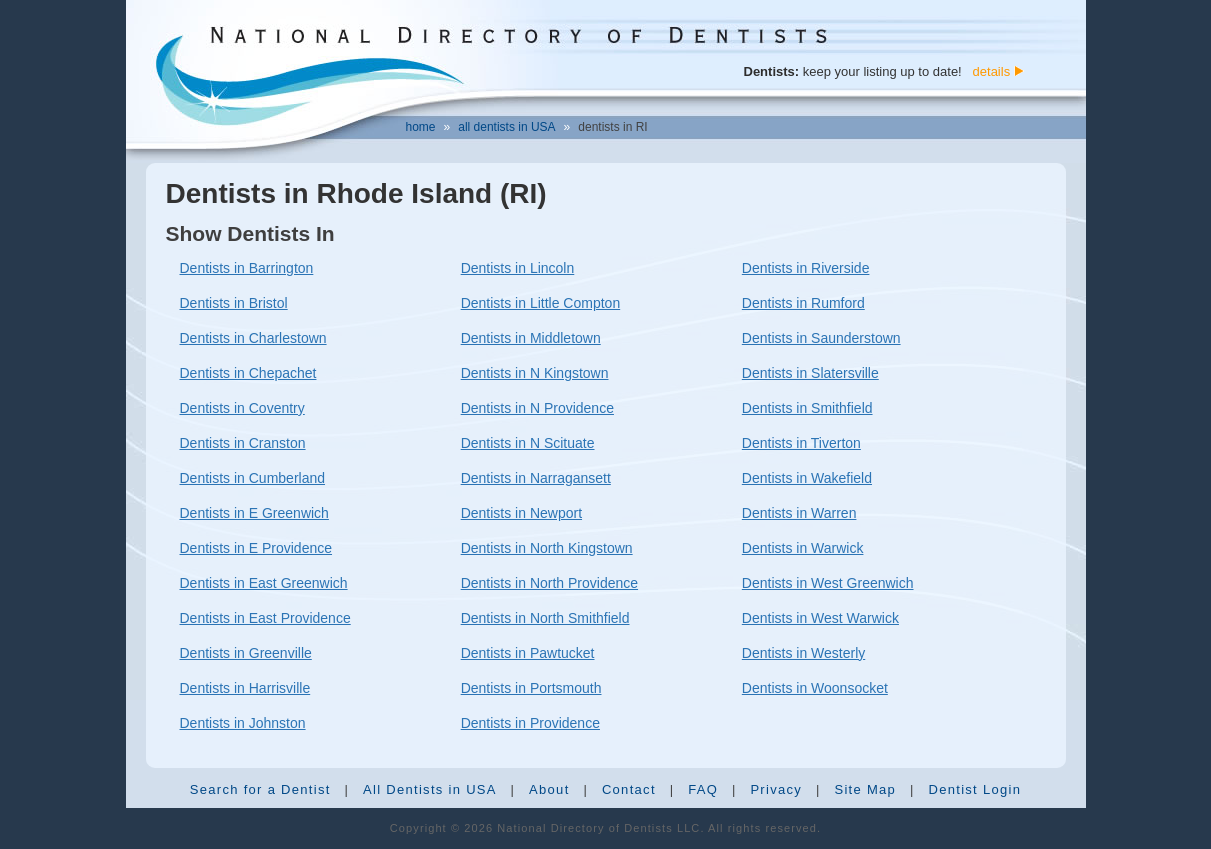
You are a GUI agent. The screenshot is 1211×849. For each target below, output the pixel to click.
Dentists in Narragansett (536, 478)
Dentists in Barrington (247, 268)
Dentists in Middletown (531, 338)
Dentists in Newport (521, 513)
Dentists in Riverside (806, 268)
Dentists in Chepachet (248, 373)
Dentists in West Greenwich (828, 583)
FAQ (703, 789)
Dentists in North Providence (549, 583)
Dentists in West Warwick (820, 618)
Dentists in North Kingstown (547, 548)
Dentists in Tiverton (801, 443)
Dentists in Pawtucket (528, 653)
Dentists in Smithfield (807, 408)
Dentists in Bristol (234, 303)
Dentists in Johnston (243, 723)
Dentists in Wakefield (807, 478)
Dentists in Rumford (803, 303)
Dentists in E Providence (256, 548)
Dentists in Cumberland (253, 478)
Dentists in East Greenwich (264, 583)
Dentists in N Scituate (528, 443)
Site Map (865, 789)
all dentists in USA (506, 127)
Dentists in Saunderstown (821, 338)
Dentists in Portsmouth (531, 688)
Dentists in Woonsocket (815, 688)
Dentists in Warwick (803, 548)
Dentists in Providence (530, 723)
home (421, 127)
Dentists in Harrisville (245, 688)
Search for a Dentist (260, 789)
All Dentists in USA (430, 789)
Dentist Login (974, 789)
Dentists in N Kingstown (535, 373)
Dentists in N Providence (537, 408)
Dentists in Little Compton (541, 303)
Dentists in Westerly (803, 653)
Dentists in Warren (799, 513)
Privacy (776, 789)
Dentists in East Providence (265, 618)
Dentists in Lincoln (518, 268)
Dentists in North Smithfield (545, 618)
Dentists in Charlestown (253, 338)
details (992, 71)
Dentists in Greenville (246, 653)
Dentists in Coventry (242, 408)
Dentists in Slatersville (810, 373)
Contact (629, 789)
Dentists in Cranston (243, 443)
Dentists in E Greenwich (254, 513)
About (549, 789)
